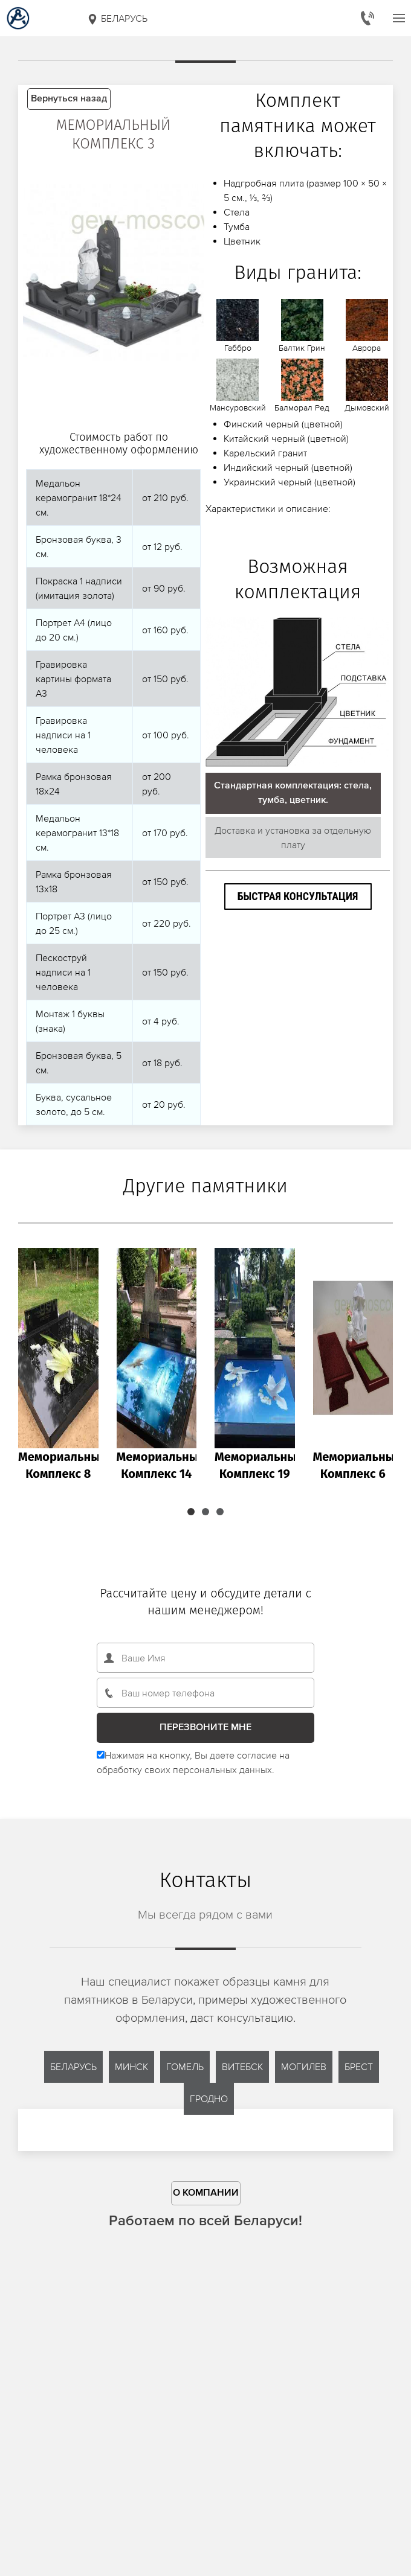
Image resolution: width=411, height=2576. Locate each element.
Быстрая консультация (298, 896)
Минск (131, 2066)
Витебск (242, 2066)
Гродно (209, 2098)
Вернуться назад (69, 99)
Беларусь (116, 18)
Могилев (303, 2066)
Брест (359, 2066)
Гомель (185, 2066)
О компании (206, 2193)
